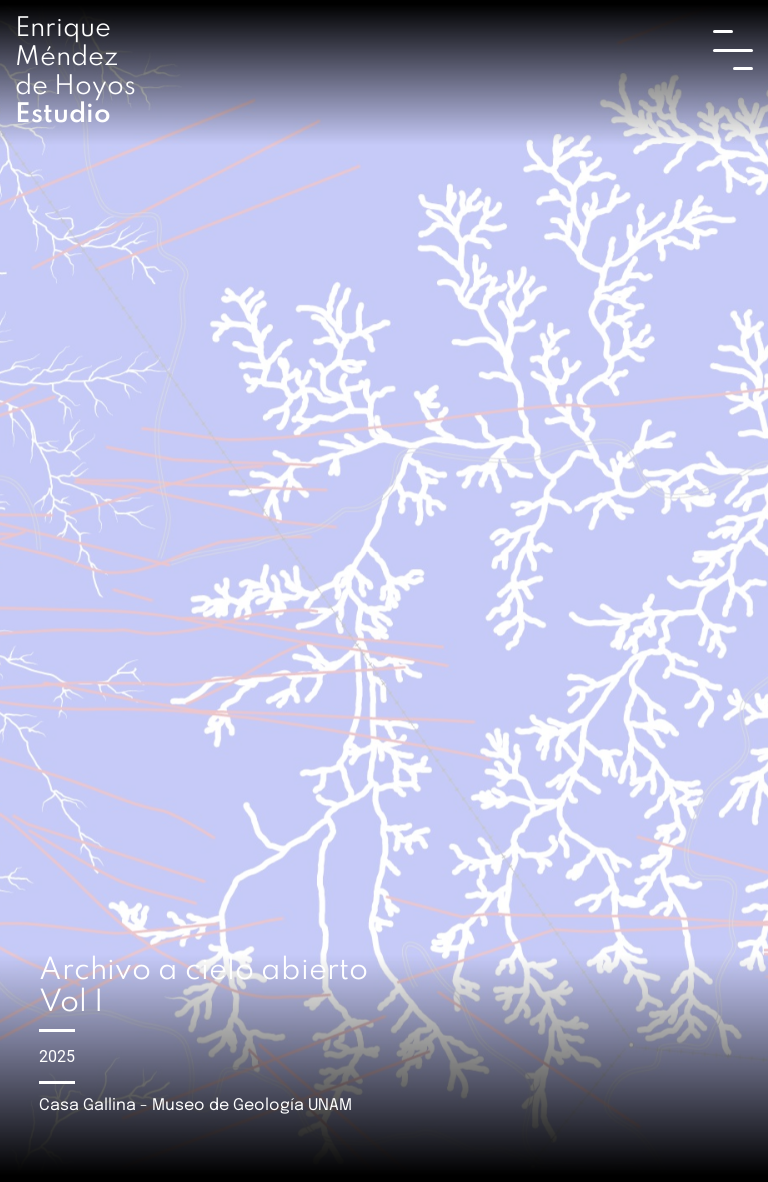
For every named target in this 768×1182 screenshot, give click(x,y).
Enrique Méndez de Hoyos (75, 71)
